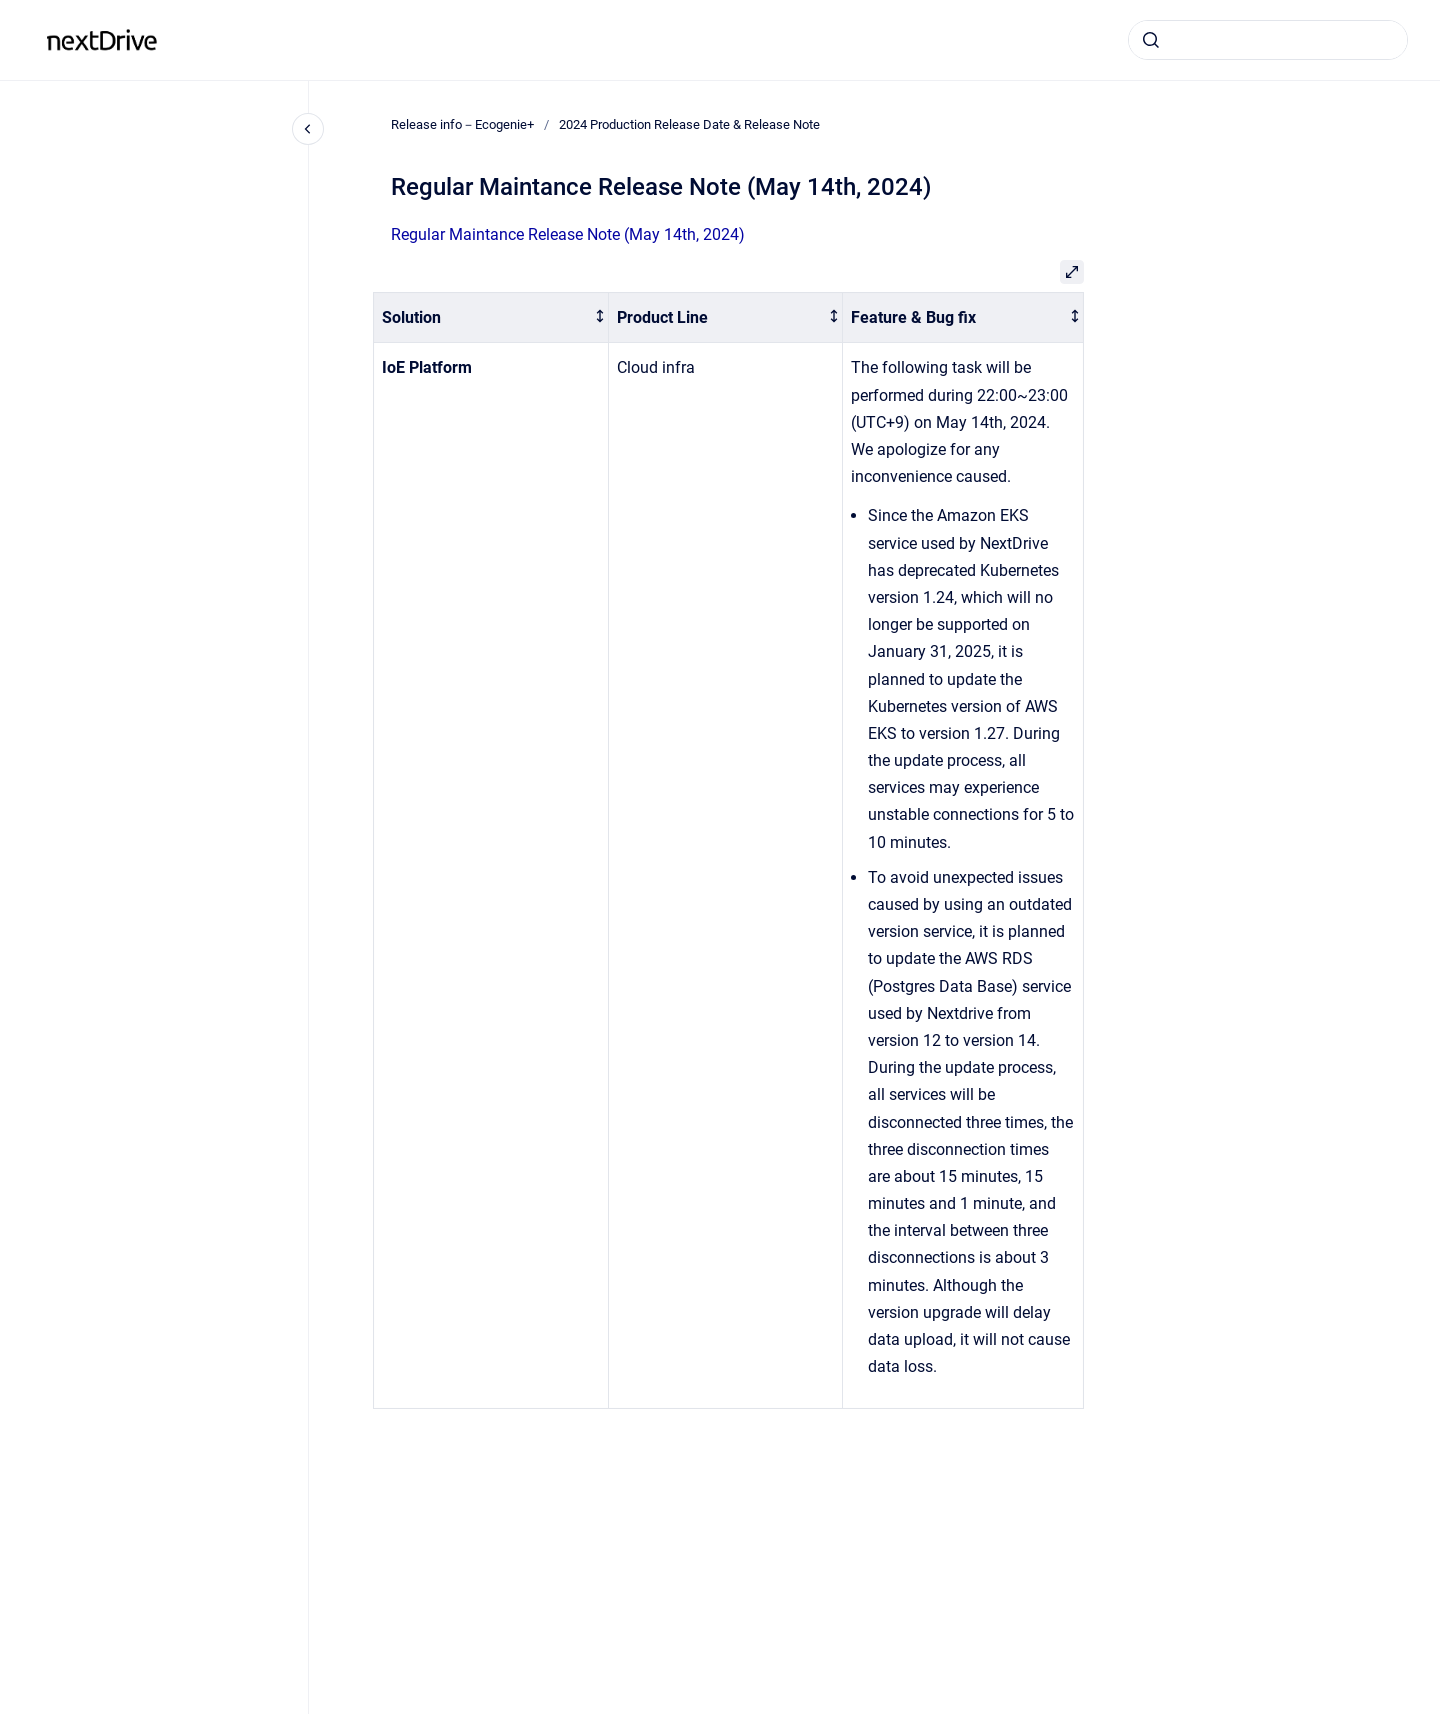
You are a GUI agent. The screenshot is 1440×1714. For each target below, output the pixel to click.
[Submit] (1151, 40)
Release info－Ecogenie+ (276, 39)
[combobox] (1268, 40)
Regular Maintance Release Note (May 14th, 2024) (568, 234)
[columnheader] (491, 317)
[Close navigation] (308, 129)
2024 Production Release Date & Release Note (689, 124)
